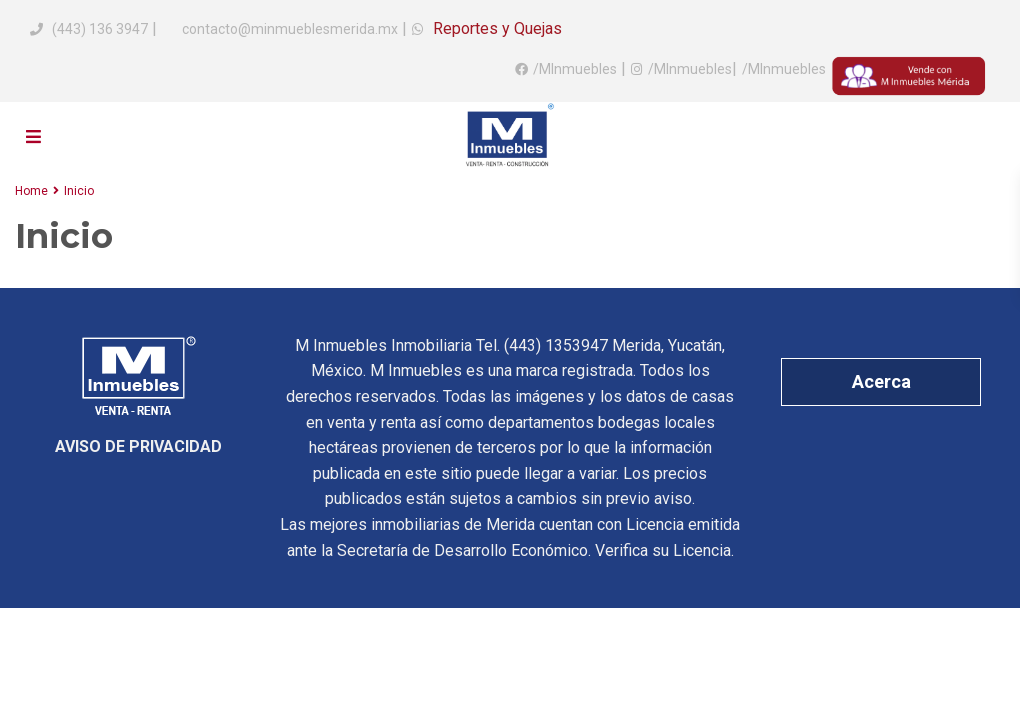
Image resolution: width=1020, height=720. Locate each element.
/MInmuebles (575, 69)
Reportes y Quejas (495, 28)
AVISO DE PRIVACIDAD (138, 446)
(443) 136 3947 (100, 29)
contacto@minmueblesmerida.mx (288, 29)
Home (31, 191)
